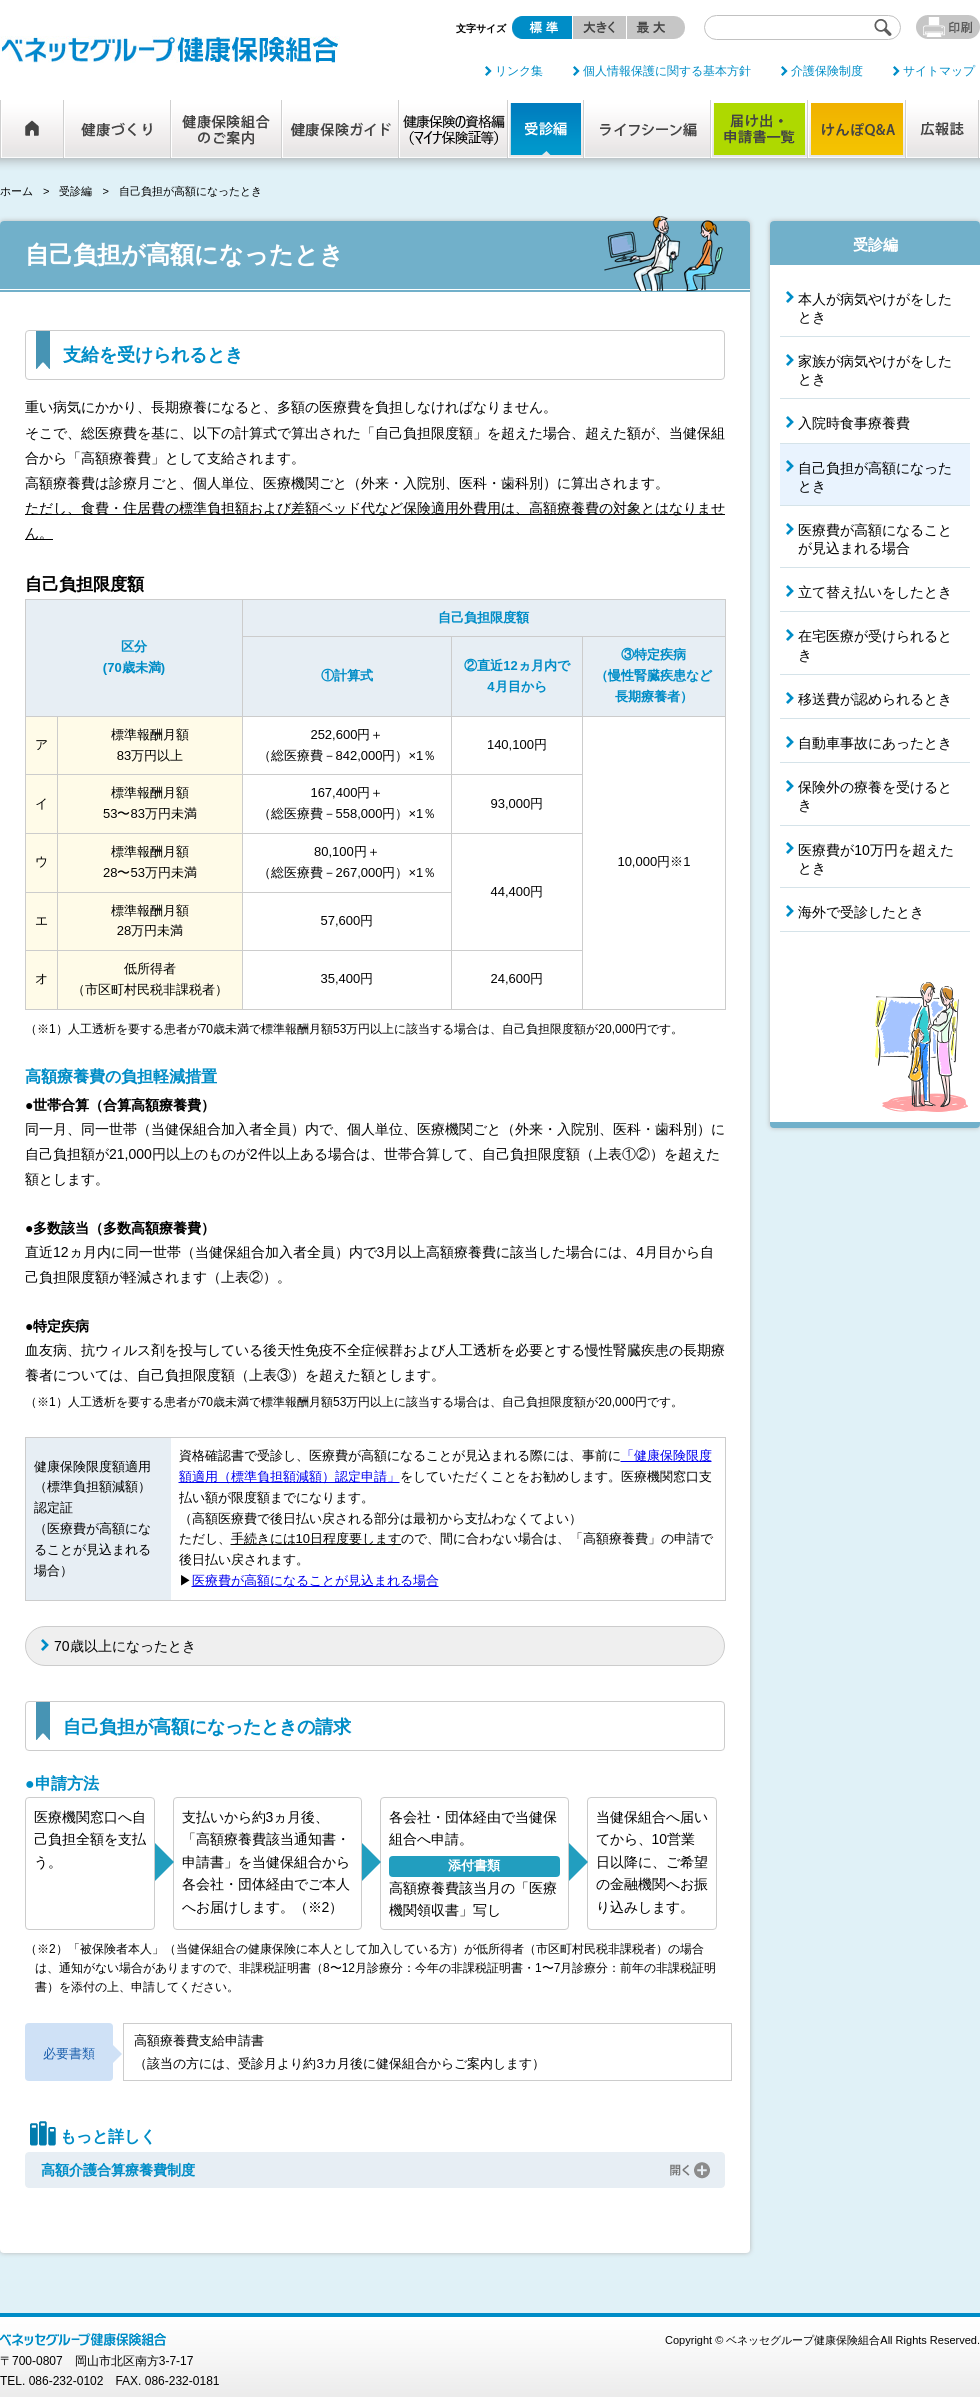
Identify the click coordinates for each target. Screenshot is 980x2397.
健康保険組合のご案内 (226, 129)
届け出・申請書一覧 (759, 129)
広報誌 (942, 129)
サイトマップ (939, 71)
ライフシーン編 (647, 129)
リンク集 (519, 71)
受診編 (546, 129)
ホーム (32, 129)
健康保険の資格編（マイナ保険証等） (453, 129)
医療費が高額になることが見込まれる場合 (315, 1580)
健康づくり (117, 129)
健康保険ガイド (340, 129)
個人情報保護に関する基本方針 (667, 71)
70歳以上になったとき (125, 1646)
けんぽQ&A (857, 129)
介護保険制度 (827, 71)
